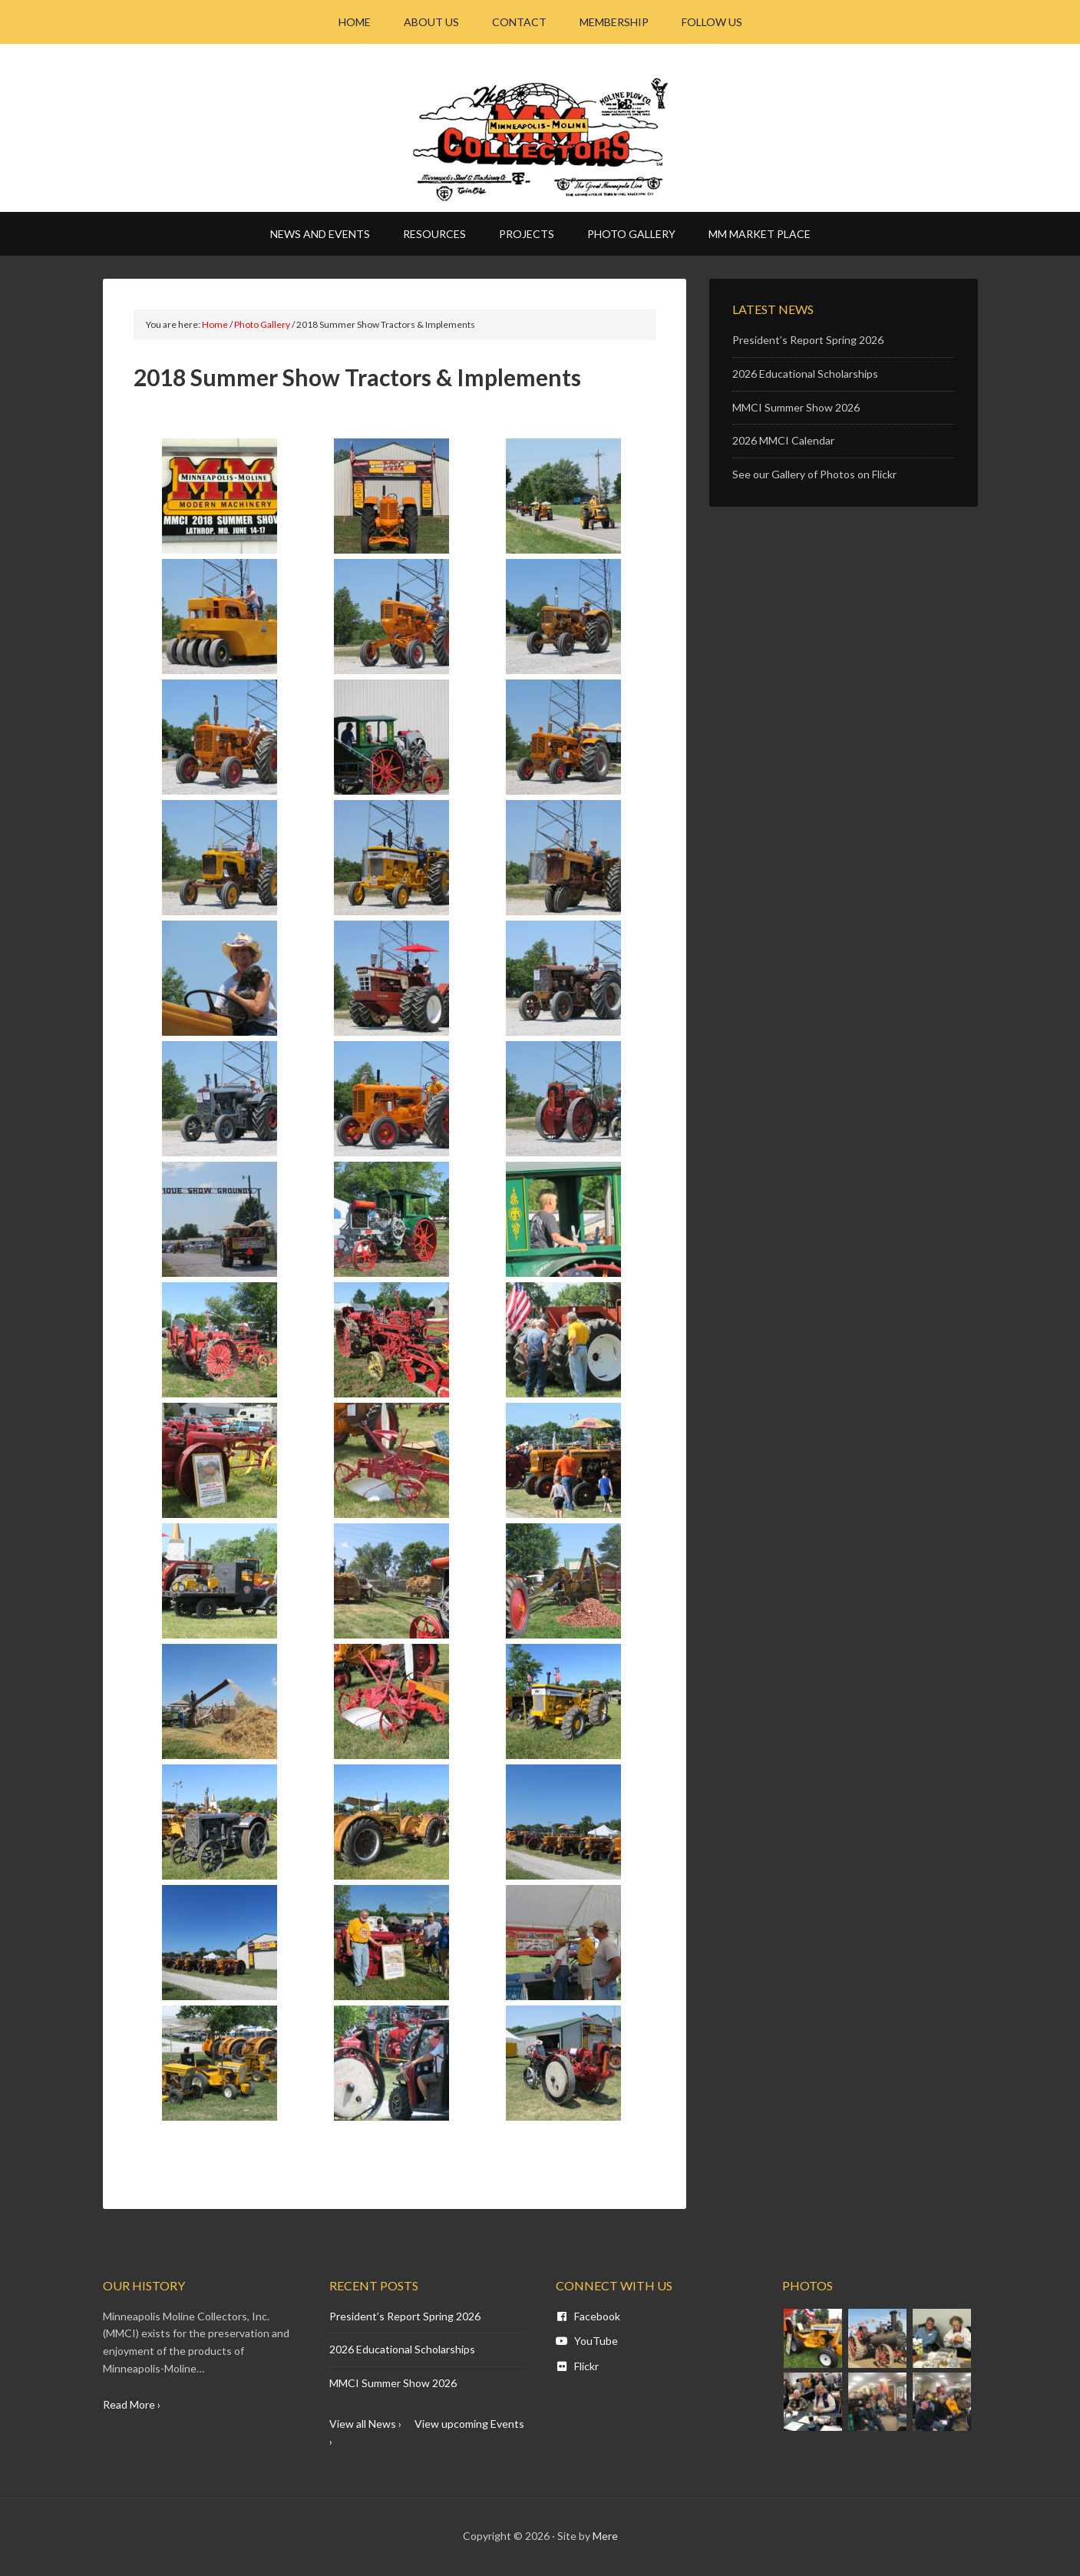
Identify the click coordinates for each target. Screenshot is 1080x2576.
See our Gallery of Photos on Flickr (814, 474)
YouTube (587, 2340)
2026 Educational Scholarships (805, 373)
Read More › (131, 2404)
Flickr (577, 2366)
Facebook (588, 2316)
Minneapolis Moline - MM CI (540, 139)
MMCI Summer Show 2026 (796, 407)
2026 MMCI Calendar (783, 440)
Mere (605, 2535)
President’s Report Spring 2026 (807, 339)
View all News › (365, 2423)
